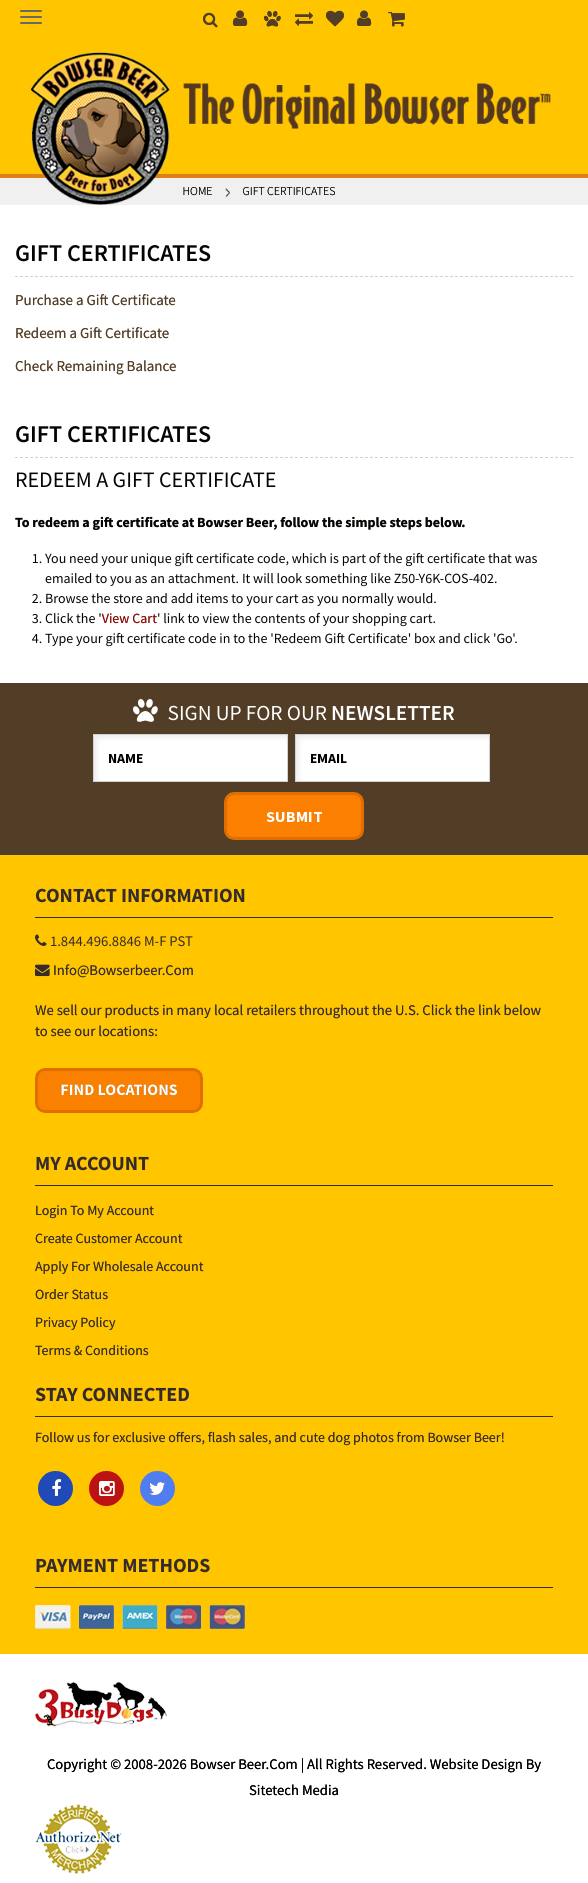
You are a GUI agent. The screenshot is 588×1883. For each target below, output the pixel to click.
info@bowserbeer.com (123, 971)
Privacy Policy (75, 1322)
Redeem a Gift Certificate (92, 333)
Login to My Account (94, 1210)
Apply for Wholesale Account (119, 1266)
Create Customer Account (108, 1238)
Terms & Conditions (92, 1350)
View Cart (129, 618)
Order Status (71, 1294)
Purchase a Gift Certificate (95, 300)
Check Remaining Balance (96, 366)
